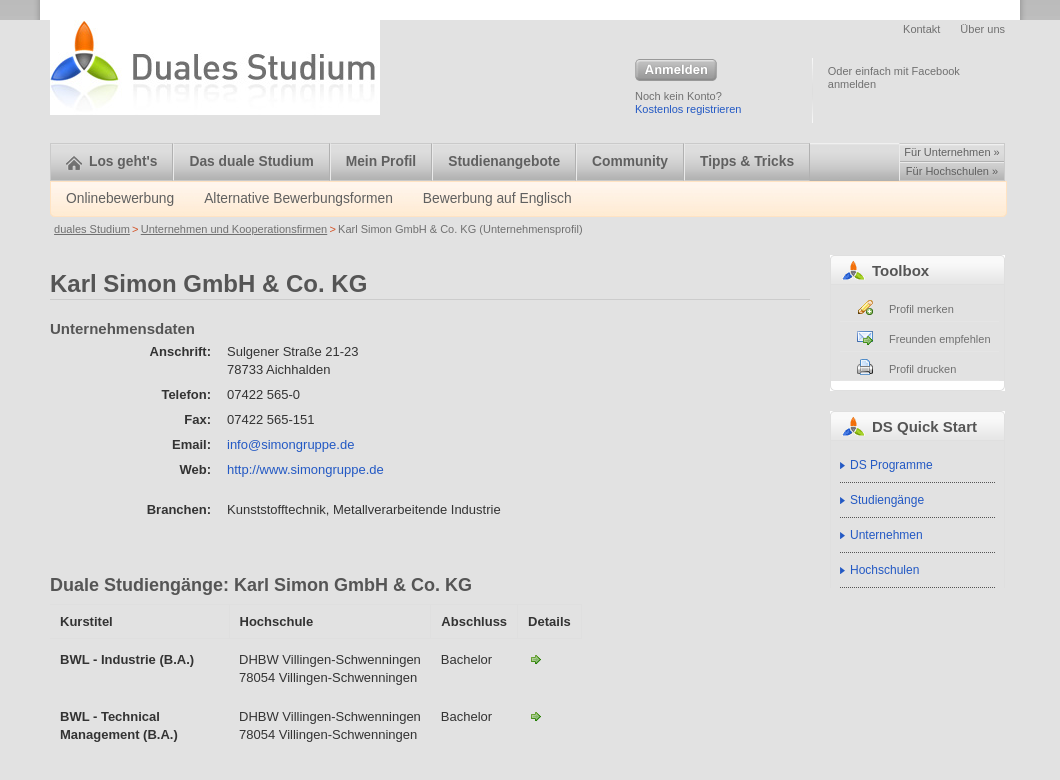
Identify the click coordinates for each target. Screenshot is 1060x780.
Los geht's (111, 161)
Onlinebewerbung (120, 198)
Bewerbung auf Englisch (497, 198)
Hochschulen (884, 570)
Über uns (982, 29)
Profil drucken (922, 369)
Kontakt (921, 29)
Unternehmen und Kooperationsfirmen (234, 229)
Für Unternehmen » (951, 152)
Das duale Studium (251, 161)
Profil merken (921, 309)
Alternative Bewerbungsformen (298, 198)
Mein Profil (381, 161)
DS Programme (891, 465)
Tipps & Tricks (747, 161)
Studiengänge (887, 500)
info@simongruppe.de (290, 444)
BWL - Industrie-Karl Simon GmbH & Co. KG (536, 659)
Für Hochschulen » (952, 171)
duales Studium (92, 229)
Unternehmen (886, 535)
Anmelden (676, 71)
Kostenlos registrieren (688, 109)
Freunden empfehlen (940, 339)
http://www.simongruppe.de (305, 469)
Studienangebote (504, 161)
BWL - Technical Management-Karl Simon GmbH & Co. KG (536, 716)
